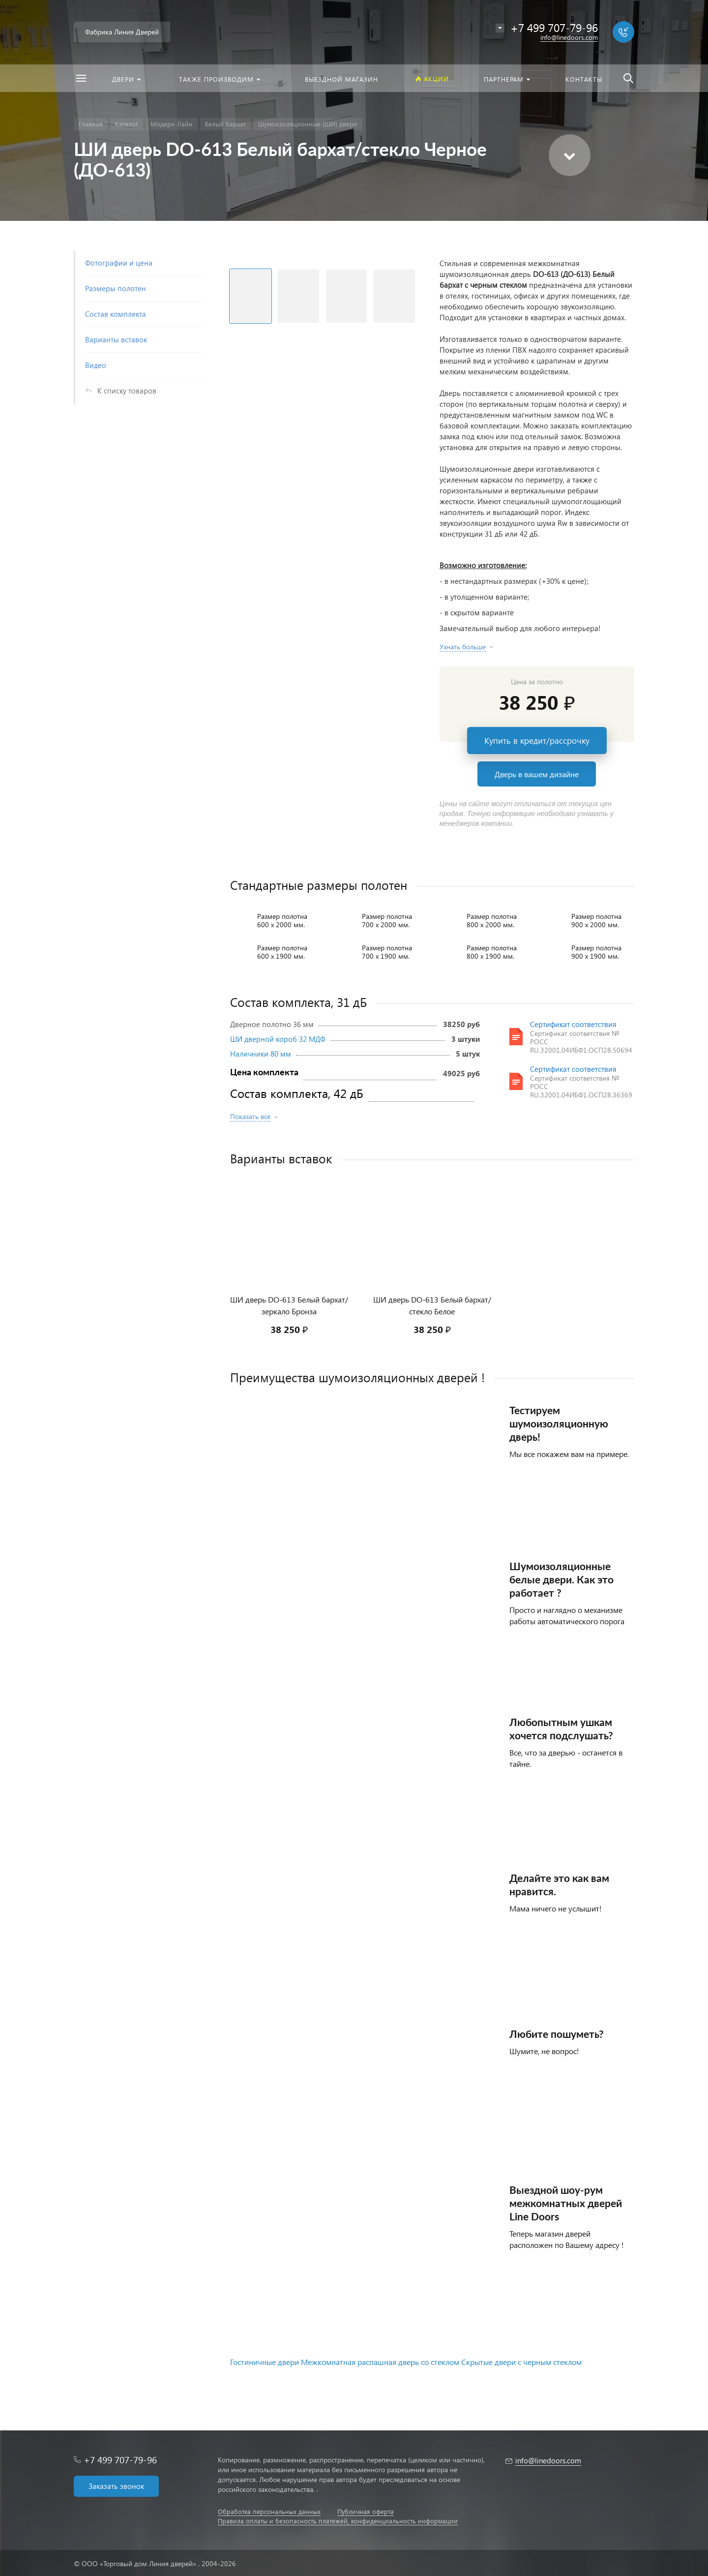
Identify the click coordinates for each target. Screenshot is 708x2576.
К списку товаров (126, 390)
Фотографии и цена (118, 263)
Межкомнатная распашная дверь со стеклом (380, 2362)
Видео (95, 365)
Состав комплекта (115, 314)
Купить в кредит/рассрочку (537, 740)
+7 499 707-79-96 (120, 2460)
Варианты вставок (116, 339)
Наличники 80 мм (260, 1054)
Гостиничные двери (264, 2362)
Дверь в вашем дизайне (537, 774)
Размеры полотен (115, 288)
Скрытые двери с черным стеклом (521, 2362)
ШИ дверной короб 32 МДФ (277, 1039)
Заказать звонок (116, 2486)
